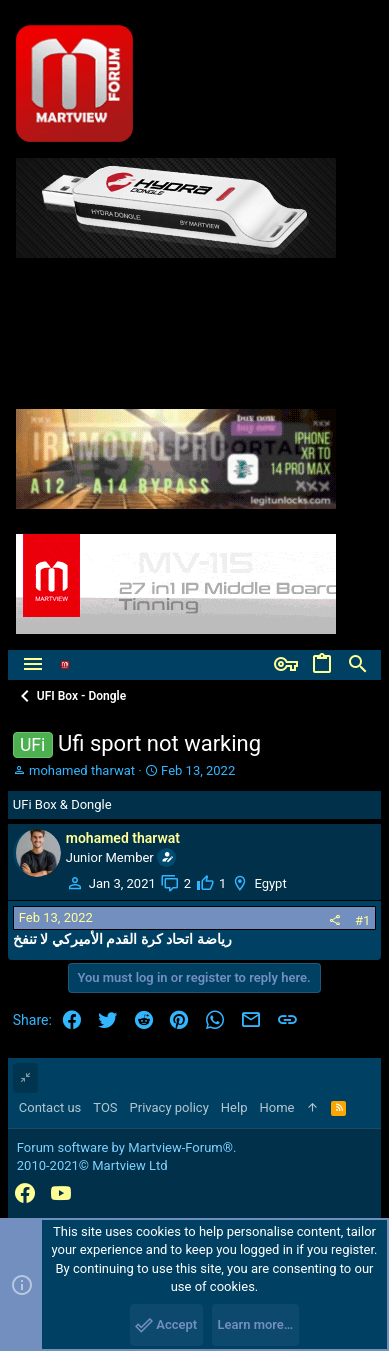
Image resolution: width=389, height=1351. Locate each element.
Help (234, 1107)
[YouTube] (61, 1193)
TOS (105, 1107)
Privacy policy (169, 1107)
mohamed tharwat (82, 770)
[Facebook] (25, 1193)
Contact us (50, 1107)
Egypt (270, 883)
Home (276, 1107)
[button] (33, 665)
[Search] (358, 665)
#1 (362, 920)
